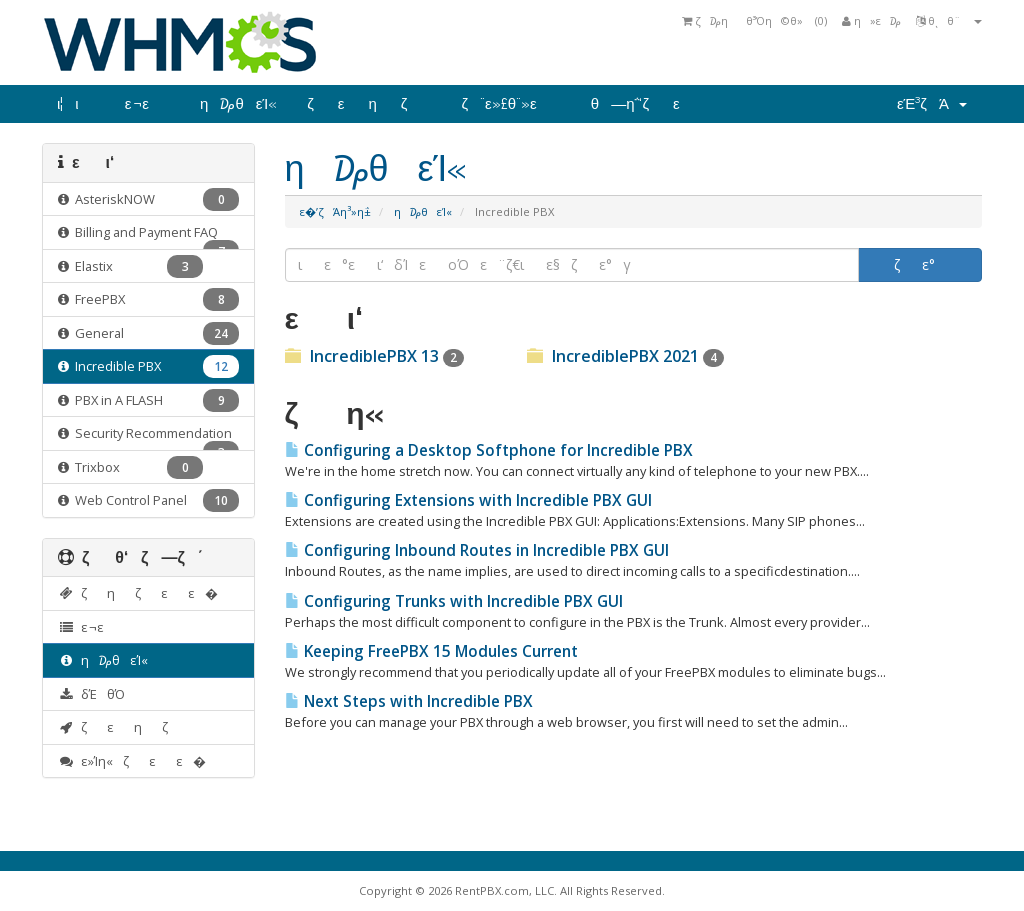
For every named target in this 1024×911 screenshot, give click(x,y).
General (148, 333)
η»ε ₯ (871, 20)
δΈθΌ (96, 694)
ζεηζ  (369, 104)
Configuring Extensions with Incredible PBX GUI (468, 500)
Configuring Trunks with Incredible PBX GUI (454, 601)
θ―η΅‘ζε (647, 104)
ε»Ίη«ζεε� (132, 761)
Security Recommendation (148, 437)
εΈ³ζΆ (932, 104)
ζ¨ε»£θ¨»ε (510, 104)
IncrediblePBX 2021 (625, 356)
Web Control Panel (148, 500)
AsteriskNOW (148, 199)
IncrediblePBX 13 (374, 356)
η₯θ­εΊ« (238, 104)
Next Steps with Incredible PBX (409, 701)
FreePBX (148, 299)
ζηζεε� (138, 593)
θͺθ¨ (949, 20)
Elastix (130, 266)
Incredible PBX (148, 366)
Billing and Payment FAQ (148, 236)
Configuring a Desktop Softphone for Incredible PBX (489, 450)
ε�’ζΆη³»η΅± (335, 211)
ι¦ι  (76, 104)
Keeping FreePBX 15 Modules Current (431, 651)
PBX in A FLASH (148, 400)
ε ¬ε (147, 104)
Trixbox (130, 467)
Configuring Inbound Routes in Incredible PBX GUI (477, 550)
